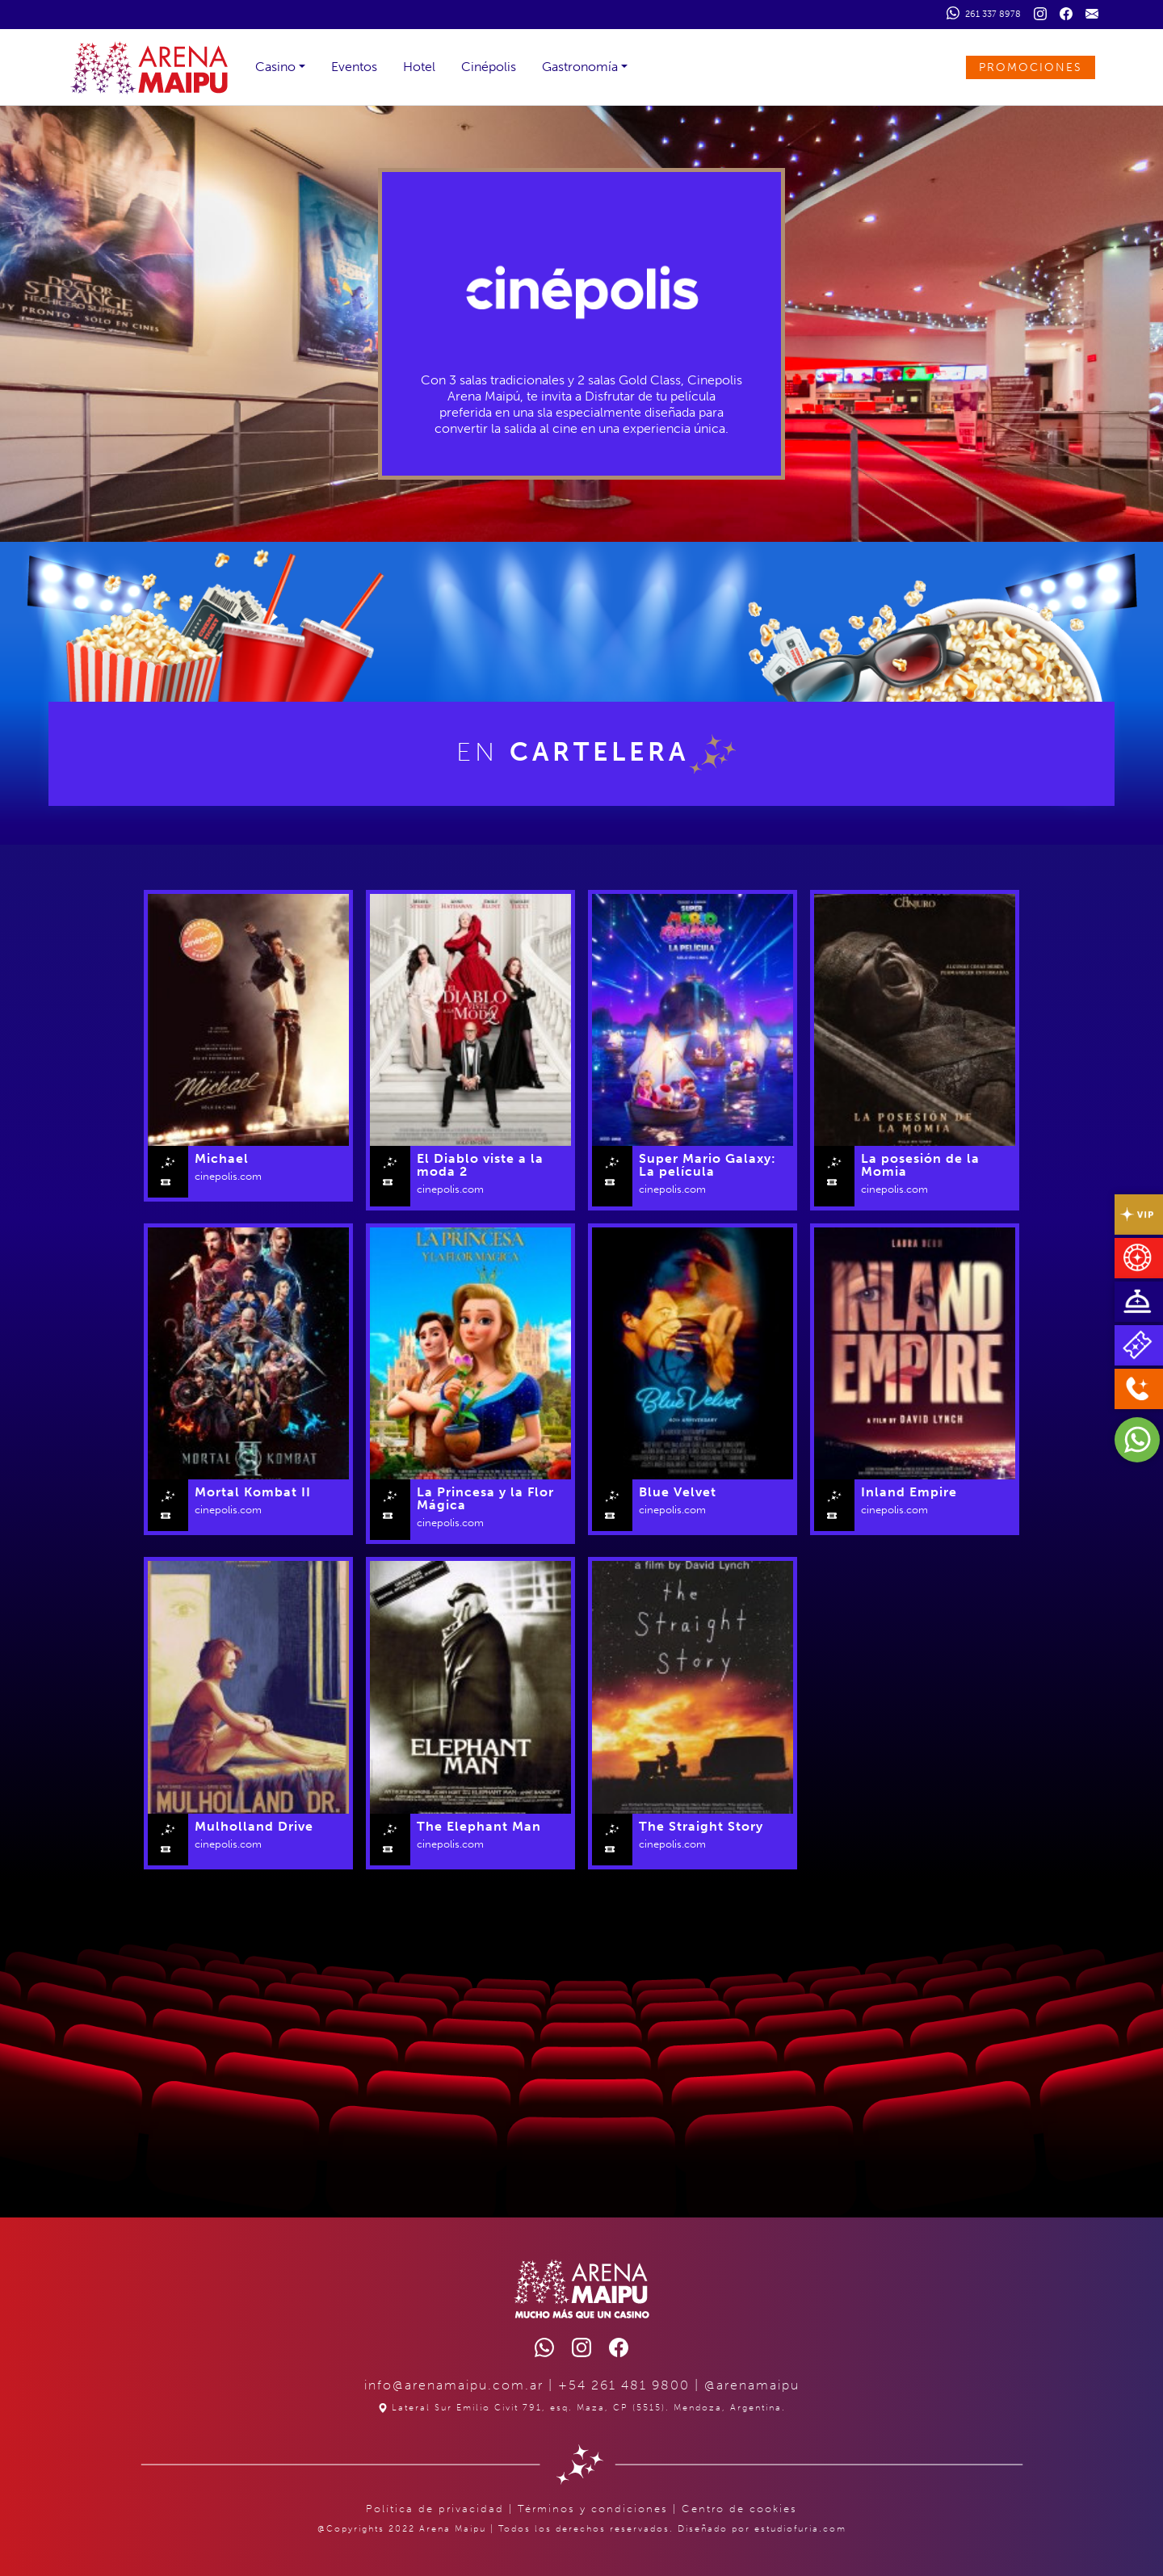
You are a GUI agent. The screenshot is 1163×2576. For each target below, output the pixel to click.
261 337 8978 (984, 12)
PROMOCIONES (1030, 67)
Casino (275, 66)
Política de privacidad (435, 2509)
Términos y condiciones (593, 2509)
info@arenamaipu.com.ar (454, 2385)
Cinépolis (488, 66)
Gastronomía (580, 66)
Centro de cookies (739, 2509)
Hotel (419, 66)
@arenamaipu (752, 2385)
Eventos (354, 66)
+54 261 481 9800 (624, 2385)
